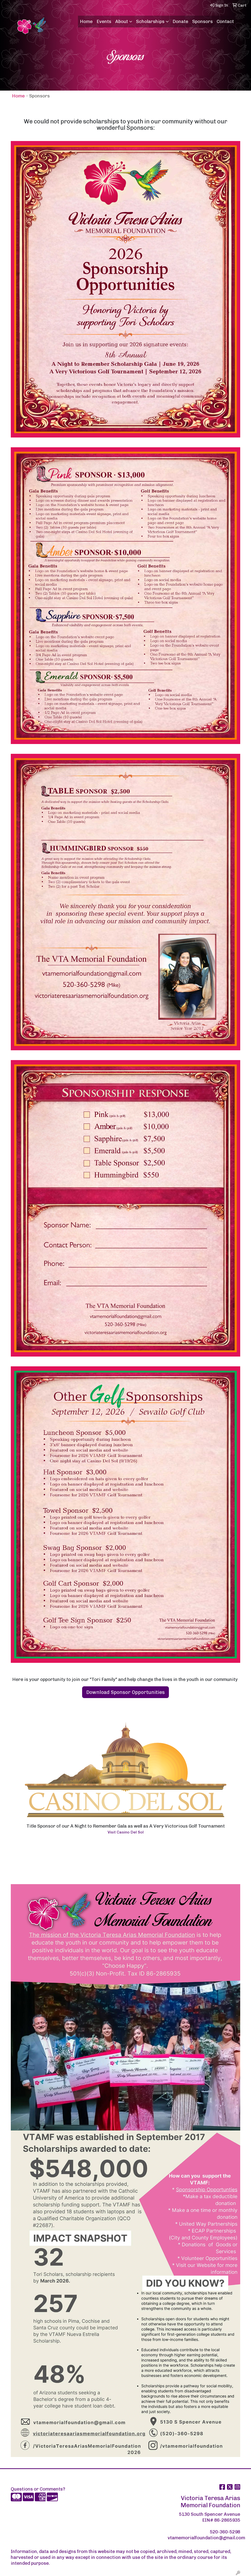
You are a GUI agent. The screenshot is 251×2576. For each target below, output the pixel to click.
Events (104, 21)
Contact (225, 21)
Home (86, 21)
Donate (180, 21)
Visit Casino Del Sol (126, 1832)
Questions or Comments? (38, 2489)
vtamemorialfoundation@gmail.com (206, 2538)
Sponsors (202, 21)
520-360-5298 (225, 2532)
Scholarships (150, 21)
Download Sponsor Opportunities (125, 1692)
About (121, 21)
